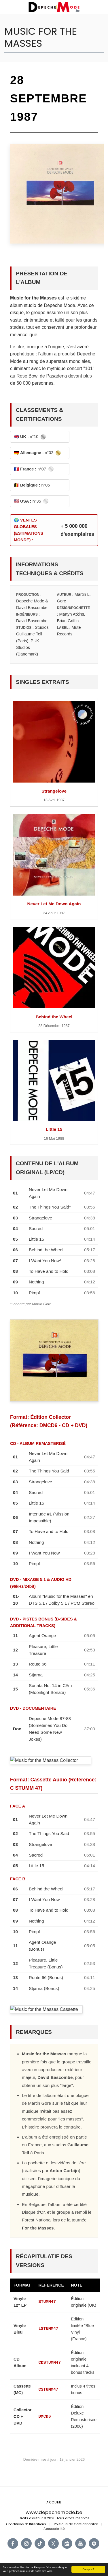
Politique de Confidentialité (76, 2524)
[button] (6, 7)
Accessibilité (54, 2528)
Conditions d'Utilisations (26, 2524)
